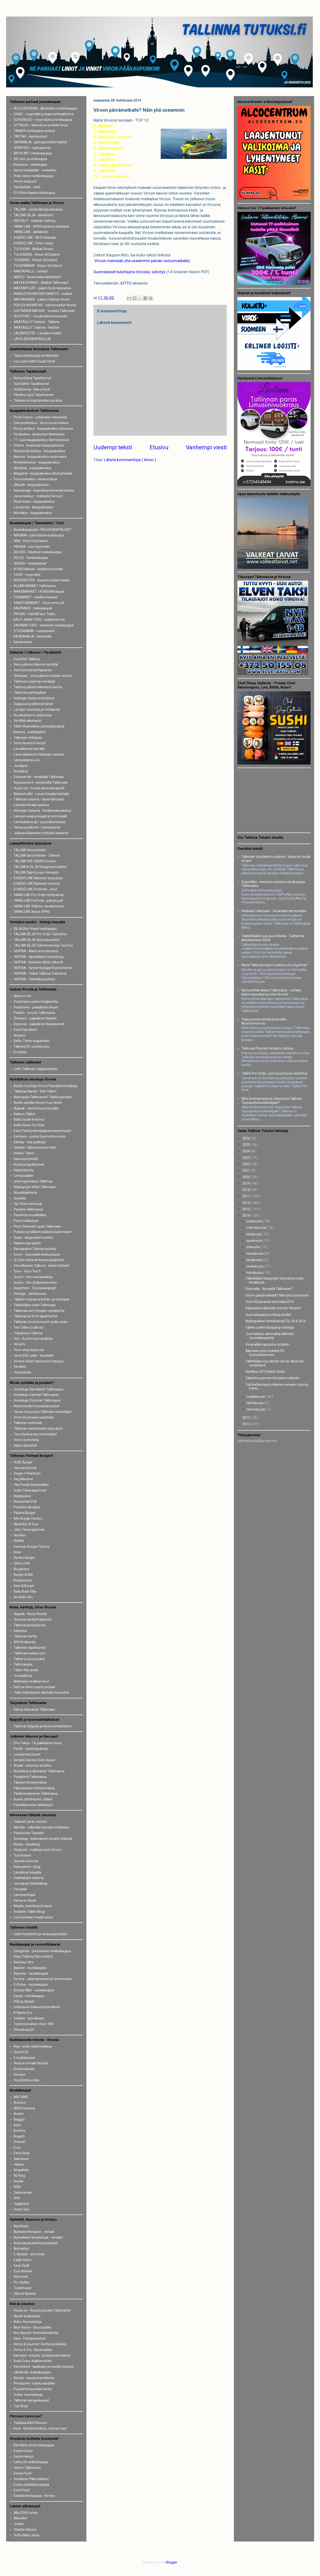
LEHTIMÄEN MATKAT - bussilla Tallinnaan (44, 311)
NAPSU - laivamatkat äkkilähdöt (37, 277)
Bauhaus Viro (24, 1962)
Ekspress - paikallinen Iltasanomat (39, 1024)
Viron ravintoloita (26, 1440)
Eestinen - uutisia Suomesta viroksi (40, 1136)
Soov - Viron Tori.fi (27, 1271)
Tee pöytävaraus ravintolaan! (35, 1434)
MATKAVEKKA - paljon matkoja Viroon (42, 299)
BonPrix (19, 2131)
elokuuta (253, 1247)
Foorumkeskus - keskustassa (35, 479)
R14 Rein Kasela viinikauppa (34, 193)
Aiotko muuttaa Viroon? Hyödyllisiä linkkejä (45, 1086)
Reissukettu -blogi (27, 1867)
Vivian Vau (21, 2209)
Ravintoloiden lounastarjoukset (37, 1406)
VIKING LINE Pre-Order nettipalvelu (39, 895)
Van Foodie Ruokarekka (31, 1485)
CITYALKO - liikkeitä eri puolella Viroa (41, 125)
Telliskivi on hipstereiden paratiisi (38, 400)
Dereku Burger (24, 1558)
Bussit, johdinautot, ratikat (33, 1799)
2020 (246, 1177)
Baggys (19, 2119)
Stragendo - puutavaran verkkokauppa (42, 1951)
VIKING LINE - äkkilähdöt (31, 232)
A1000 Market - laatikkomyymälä (38, 569)
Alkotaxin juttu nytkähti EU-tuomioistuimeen (265, 1353)
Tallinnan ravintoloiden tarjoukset (38, 1428)
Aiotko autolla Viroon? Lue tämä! (38, 1103)
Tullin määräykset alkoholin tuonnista (41, 1692)
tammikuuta (255, 1409)
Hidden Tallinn (24, 1153)
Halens (19, 2164)
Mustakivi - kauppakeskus (33, 513)
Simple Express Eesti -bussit (34, 1760)
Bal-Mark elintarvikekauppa (34, 2445)
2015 (246, 1209)
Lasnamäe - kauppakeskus (34, 507)
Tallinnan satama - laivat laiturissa (39, 799)
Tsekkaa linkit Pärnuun (30, 2423)
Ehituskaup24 (24, 2030)
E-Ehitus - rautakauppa (31, 1984)
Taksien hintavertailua (30, 1782)
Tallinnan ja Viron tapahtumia (35, 1316)
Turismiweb (22, 1855)
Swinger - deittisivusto (30, 1294)
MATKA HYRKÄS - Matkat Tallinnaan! (41, 283)
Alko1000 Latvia (26, 2513)
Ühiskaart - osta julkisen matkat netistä (43, 676)
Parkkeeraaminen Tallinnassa (36, 1793)
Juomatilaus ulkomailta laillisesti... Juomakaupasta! (270, 1336)
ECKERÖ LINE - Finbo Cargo (33, 243)
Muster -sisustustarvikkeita (34, 2378)
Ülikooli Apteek (25, 2293)
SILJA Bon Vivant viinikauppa (35, 929)
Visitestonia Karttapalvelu (33, 1619)
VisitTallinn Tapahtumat (31, 384)
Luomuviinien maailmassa (33, 1917)
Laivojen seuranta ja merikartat (37, 709)
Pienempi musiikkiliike (30, 1215)
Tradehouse (23, 2288)
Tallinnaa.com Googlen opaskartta (39, 1311)
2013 (246, 1418)
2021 (246, 1170)
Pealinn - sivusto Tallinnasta (34, 1013)
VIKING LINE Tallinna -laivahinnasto (39, 906)
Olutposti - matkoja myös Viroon (37, 1850)
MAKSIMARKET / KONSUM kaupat (39, 591)
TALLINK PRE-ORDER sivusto (35, 861)
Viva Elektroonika (26, 2080)
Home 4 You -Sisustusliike (33, 2350)
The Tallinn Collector (29, 1327)
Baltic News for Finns (29, 1125)
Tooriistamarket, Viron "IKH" (34, 2024)
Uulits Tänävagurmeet (30, 1490)
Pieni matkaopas (26, 1221)
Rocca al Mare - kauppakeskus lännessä (43, 428)
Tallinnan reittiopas (28, 738)
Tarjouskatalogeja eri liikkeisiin (36, 355)
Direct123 (21, 2052)
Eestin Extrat (23, 2451)
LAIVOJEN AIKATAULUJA (32, 339)
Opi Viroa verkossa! (28, 1204)
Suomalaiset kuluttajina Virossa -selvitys (129, 271)
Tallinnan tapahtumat (30, 1647)
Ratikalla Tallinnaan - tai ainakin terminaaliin (273, 911)
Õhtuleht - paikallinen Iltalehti (35, 1018)
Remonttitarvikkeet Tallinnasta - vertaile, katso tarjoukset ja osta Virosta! (271, 992)
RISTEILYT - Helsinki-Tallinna (34, 221)
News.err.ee (22, 996)
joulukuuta (254, 1221)
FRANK (19, 1541)
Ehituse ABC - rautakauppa (34, 1990)
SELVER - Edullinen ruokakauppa (38, 552)
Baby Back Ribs (25, 1591)
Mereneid (21, 2276)
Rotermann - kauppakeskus (34, 501)
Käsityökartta (24, 1170)
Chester (19, 2142)
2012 (246, 1424)
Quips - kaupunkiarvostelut (33, 1237)
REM (17, 2187)
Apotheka (21, 2226)
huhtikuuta (254, 1273)
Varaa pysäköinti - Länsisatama (37, 827)
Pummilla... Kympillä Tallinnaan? (269, 1289)
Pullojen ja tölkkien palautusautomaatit (43, 1232)
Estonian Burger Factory (31, 1546)
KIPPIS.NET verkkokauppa (33, 153)
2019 (246, 1183)
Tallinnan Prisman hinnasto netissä (267, 1048)
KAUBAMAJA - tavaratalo (33, 636)
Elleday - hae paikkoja (30, 1142)
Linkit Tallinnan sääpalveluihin (36, 1069)
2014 (246, 1215)
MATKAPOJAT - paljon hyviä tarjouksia (42, 288)
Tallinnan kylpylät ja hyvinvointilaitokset (43, 1726)
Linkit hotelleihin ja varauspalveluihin (40, 1934)
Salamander (23, 2192)
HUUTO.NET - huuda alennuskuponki (40, 316)
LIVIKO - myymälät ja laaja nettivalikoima (44, 114)
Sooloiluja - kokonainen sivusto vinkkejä (43, 1839)
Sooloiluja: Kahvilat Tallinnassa (36, 1395)
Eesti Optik (21, 2265)
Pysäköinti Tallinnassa (30, 1777)
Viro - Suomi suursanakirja (33, 1338)
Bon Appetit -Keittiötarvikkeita (36, 2333)
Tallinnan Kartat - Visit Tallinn (35, 1091)
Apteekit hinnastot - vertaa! (34, 2232)
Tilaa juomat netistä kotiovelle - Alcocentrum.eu (264, 1021)
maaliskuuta (255, 1397)
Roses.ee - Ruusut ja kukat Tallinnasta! (42, 2310)
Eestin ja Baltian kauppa (31, 2485)
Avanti (18, 2114)
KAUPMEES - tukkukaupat (33, 608)
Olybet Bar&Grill (25, 1445)
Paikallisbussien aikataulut (33, 1805)
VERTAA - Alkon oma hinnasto (36, 951)
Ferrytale (20, 1889)
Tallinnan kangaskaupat (31, 2400)
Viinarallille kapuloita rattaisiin (267, 1344)
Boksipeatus (23, 1580)
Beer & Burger (24, 1586)
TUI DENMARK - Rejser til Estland (38, 266)
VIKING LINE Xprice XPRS (32, 912)
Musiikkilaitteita (25, 1192)
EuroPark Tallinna (27, 659)
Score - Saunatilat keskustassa (37, 1254)
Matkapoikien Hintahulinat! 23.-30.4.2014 (275, 1321)
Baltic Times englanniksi (32, 1041)
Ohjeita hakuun (25, 2529)
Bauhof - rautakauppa (30, 1968)
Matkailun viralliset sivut (31, 1681)
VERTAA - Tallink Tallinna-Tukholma (40, 973)
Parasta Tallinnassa (28, 1209)
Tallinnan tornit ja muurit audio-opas (40, 1322)
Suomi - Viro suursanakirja (33, 1277)
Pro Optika (21, 2282)
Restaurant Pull (25, 1501)
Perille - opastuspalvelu (31, 1749)
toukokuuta (255, 1266)
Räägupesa (22, 1496)
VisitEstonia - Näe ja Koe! (32, 389)
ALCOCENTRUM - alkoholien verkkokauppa (45, 108)
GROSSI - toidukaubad (30, 563)
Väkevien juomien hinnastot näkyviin (272, 1378)
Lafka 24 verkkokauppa (31, 2462)
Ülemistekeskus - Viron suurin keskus (41, 423)
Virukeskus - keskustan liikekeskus (39, 434)
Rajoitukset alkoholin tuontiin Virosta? (273, 1308)
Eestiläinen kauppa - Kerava (34, 2496)
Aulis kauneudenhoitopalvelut (36, 2243)
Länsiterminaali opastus (31, 805)
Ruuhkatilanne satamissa (32, 715)
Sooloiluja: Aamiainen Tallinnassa (38, 1389)
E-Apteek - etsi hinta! (29, 2254)
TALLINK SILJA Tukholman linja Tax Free (43, 945)
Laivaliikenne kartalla (29, 749)
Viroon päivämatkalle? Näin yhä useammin (277, 1295)
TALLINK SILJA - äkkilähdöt (33, 215)
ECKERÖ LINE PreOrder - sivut (35, 889)
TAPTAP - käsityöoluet (30, 136)
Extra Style (22, 2153)
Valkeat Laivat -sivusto (30, 1822)
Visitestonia (22, 1372)
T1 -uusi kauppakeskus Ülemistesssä (41, 440)
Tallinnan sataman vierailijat (34, 681)
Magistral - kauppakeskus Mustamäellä (43, 473)
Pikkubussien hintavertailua (34, 1788)
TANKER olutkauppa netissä (34, 131)
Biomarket (21, 2248)
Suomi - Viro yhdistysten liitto (35, 1282)
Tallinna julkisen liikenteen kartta (38, 687)
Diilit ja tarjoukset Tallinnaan (34, 1709)
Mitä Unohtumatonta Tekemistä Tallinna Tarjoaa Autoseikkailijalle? (271, 1101)
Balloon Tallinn (24, 1114)
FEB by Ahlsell (24, 2001)
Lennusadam (23, 1175)
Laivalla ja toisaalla (27, 1872)
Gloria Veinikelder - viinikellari (35, 170)
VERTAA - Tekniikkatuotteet (34, 979)
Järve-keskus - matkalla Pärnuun (38, 496)
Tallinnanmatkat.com (29, 1653)
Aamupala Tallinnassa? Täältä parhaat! (43, 1097)
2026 (246, 1138)
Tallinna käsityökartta (30, 1625)
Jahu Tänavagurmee (29, 1529)
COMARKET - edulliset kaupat (36, 597)
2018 (246, 1190)
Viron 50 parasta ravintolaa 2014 (269, 1302)
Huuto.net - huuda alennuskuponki (39, 788)
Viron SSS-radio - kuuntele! (34, 1355)
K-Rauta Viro (23, 2013)
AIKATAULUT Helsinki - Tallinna (36, 322)
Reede (18, 2181)
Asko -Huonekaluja (28, 2322)
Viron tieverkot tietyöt (30, 743)
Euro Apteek (23, 2271)
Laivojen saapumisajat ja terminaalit (40, 816)
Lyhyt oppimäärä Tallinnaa (33, 1181)
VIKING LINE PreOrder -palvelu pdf (38, 900)
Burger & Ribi (23, 1575)
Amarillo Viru (23, 1597)
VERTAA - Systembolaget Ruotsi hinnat (43, 968)
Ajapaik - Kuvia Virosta (30, 1614)
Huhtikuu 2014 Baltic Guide (265, 1371)
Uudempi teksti (112, 447)
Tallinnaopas (23, 1664)
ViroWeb (20, 1367)
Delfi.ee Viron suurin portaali (34, 1687)
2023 (246, 1158)
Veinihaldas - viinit (27, 187)
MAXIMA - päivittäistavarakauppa (39, 535)
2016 (246, 1203)
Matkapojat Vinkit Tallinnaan (35, 1187)
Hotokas (20, 1535)
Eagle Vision (23, 2260)
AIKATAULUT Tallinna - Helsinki (36, 327)
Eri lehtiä (20, 1052)
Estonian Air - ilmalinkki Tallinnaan (39, 777)
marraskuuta (256, 1227)
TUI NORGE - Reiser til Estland (35, 260)
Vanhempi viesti (206, 447)
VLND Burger (23, 1462)
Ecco (17, 2147)
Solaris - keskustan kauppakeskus (39, 445)
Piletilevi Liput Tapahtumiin (34, 395)
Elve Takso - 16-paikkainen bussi (38, 1743)
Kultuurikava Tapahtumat (32, 378)
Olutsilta (20, 1198)
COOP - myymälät (27, 575)
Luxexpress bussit (27, 1754)
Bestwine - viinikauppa (30, 164)
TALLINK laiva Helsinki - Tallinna (37, 855)
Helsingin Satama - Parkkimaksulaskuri (43, 810)
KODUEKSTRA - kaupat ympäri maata (41, 580)
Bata (17, 2125)
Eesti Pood (21, 2490)
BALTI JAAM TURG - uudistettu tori (39, 619)
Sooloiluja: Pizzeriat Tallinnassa (37, 1400)
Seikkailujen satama (29, 1878)
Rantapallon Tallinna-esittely (35, 1249)
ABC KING (21, 2097)
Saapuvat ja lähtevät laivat (33, 704)
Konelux (19, 2074)
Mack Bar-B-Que (26, 1524)
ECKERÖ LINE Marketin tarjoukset (38, 878)
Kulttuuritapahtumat (29, 1164)
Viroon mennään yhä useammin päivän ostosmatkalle (141, 260)
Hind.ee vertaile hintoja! (31, 2063)
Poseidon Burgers (27, 1507)
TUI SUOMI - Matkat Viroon (33, 249)
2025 (246, 1145)
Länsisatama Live (27, 760)
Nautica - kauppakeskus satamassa (40, 457)
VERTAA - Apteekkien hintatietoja (38, 957)
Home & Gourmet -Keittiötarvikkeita (40, 2344)
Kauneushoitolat (26, 1159)
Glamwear (21, 2159)
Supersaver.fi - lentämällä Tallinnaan (41, 782)
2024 (246, 1151)
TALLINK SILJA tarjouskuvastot (36, 940)
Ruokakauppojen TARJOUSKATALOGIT (43, 529)
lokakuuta (254, 1234)
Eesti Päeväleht (25, 1030)
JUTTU (125, 283)
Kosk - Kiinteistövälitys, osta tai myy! (40, 2428)
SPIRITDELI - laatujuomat (32, 148)
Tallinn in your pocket (29, 1659)
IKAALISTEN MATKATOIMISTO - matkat (43, 294)
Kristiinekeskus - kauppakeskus (37, 462)
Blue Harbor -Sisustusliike (32, 2327)
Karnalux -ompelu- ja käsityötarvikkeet (42, 2355)
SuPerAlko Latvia (26, 2535)
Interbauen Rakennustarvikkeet (37, 2007)
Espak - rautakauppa (29, 1996)
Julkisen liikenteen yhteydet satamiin (41, 833)
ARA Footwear (24, 2108)
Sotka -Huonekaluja (28, 2395)
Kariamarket (23, 642)
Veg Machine (23, 1479)
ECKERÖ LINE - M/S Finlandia (35, 237)
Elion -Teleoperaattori (30, 2338)
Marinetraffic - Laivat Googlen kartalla (41, 794)
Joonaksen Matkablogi (30, 1883)
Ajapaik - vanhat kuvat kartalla (36, 1108)
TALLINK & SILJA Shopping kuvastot (40, 867)
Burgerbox (21, 1569)
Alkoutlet (20, 2518)
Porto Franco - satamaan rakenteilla (40, 417)
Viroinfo (19, 1344)
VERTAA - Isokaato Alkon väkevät (38, 962)
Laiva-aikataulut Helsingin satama (39, 754)
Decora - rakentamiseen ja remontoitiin (43, 1979)
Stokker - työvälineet (29, 2018)
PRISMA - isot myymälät (32, 546)
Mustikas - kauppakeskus (32, 468)
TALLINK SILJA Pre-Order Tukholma (40, 934)
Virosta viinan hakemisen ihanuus (38, 1361)
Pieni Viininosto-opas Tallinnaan (37, 1226)
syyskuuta (254, 1240)
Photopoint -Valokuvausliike (34, 2383)
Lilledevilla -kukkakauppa (32, 2372)
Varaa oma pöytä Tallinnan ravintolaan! (43, 1412)
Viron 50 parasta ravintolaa (34, 1417)
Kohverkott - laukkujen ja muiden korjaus (44, 2366)
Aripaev (19, 1035)
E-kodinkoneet (24, 2058)
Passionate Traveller (29, 1833)
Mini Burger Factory (28, 1518)
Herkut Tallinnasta (27, 2468)
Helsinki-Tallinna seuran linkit (35, 1147)
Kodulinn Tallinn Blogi (29, 1911)
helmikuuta (255, 1403)
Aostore (20, 2102)
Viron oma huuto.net (29, 1350)
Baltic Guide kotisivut (29, 1119)
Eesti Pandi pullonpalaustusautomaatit (42, 1131)
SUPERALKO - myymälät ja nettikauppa (43, 120)
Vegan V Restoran (27, 1473)
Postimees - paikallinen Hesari (36, 1007)
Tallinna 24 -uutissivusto (32, 1046)
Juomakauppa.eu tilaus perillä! (268, 1315)
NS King (19, 2175)
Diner (17, 1552)
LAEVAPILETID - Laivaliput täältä (37, 333)
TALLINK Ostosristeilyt (30, 850)
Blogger (171, 2562)
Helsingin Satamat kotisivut (34, 698)
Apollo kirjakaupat (27, 2316)
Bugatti (19, 2136)
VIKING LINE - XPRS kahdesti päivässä (41, 226)
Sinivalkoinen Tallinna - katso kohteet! (41, 1265)
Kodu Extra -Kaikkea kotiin (33, 2361)
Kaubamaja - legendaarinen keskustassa (44, 490)
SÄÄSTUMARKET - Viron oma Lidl (39, 603)
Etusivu (159, 447)
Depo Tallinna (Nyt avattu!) (33, 1956)
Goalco (19, 2524)
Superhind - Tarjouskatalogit (35, 1288)
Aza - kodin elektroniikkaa (33, 2046)
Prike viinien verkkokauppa (33, 176)
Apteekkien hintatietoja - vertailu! (38, 2237)
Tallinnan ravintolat (28, 1423)
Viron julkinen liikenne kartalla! (36, 664)
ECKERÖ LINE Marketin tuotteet (37, 883)
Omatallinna (23, 1676)
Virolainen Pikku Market (31, 2479)
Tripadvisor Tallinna (28, 1333)
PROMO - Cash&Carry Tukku (34, 614)
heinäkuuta (255, 1253)
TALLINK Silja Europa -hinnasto (36, 872)
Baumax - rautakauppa (31, 1973)
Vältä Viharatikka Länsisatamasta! (39, 726)
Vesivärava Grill (25, 1468)
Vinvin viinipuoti (25, 181)
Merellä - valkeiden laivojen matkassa (41, 1827)
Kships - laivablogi (27, 1844)
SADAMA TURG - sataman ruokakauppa (43, 625)
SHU (17, 2198)
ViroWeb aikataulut (28, 721)
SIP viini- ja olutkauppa (30, 159)
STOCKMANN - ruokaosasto (34, 631)
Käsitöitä (20, 1631)
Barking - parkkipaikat (30, 732)
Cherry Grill (22, 1563)
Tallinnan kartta (25, 1636)
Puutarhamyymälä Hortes (33, 2389)
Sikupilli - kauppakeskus (31, 485)
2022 (246, 1164)
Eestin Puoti (22, 2473)
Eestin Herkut (24, 2456)
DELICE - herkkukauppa (31, 558)
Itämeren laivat (25, 1900)
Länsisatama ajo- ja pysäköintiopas (40, 822)
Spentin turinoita (26, 1861)
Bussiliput (21, 771)
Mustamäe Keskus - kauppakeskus (39, 451)
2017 (246, 1196)
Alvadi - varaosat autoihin (32, 1765)
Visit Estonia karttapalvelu (33, 670)
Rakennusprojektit (27, 1243)
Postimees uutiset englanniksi (36, 1001)
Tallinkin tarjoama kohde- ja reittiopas (41, 1299)
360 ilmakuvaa (24, 1642)
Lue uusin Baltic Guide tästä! (34, 361)
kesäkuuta (254, 1260)
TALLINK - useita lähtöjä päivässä (38, 209)
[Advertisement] (272, 799)
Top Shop (21, 2406)
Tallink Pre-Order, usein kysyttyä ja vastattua (274, 1073)
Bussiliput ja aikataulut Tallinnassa (39, 1771)
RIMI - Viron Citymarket (31, 541)
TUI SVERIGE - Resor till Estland (36, 254)
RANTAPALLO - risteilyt (31, 271)
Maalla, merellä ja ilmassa (33, 1906)
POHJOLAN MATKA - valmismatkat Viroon (45, 305)
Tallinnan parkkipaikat (30, 692)
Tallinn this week (26, 1670)
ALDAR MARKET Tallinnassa (35, 586)
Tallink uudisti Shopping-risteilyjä (269, 1327)
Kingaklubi (21, 2170)
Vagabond (21, 2204)
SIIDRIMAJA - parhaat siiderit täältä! (40, 142)
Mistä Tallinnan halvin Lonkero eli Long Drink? (274, 965)
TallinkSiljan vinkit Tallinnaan (35, 1305)
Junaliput (21, 766)
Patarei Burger (24, 1513)
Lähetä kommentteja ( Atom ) (130, 459)
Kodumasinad (24, 2069)
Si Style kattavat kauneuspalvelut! (39, 1260)
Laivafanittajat (24, 1895)
